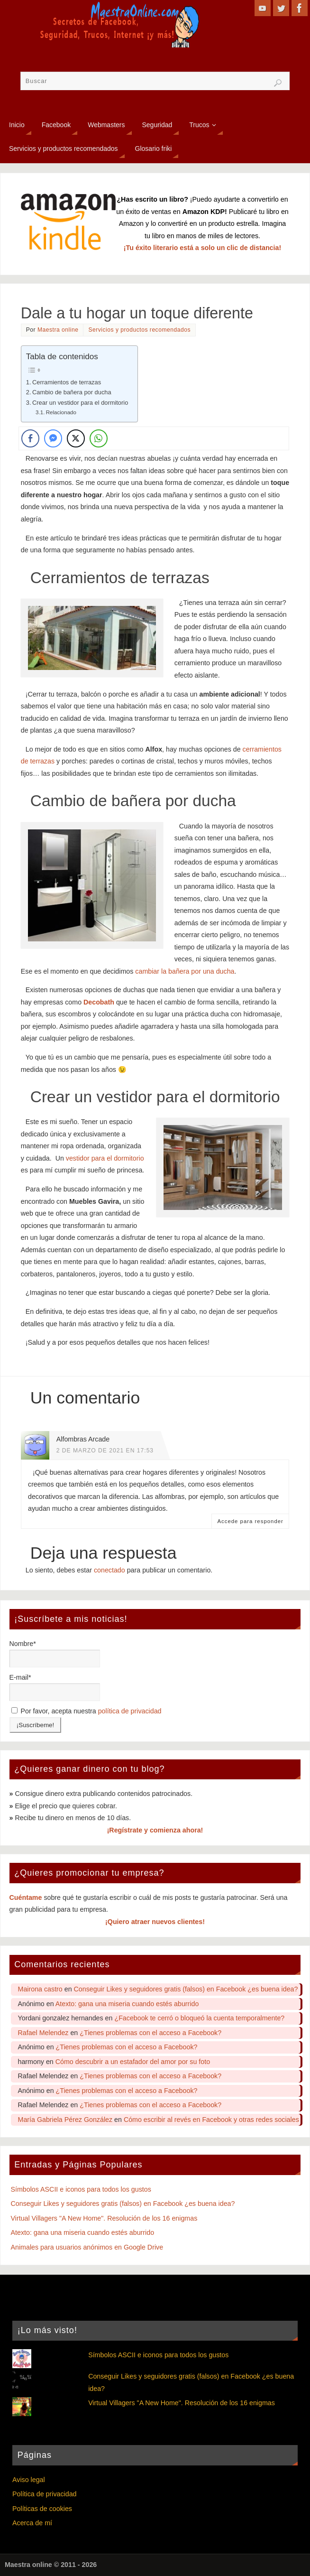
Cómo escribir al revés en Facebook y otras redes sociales (211, 2119)
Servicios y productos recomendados (139, 329)
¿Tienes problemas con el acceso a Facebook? (150, 2033)
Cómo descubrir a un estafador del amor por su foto (132, 2061)
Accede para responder (250, 1521)
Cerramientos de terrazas (66, 382)
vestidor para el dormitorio (105, 1158)
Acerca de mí (32, 2523)
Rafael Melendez (43, 2033)
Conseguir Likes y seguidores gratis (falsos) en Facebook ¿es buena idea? (186, 1989)
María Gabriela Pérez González (65, 2119)
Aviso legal (28, 2479)
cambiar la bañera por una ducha (184, 971)
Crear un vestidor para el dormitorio (80, 402)
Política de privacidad (44, 2494)
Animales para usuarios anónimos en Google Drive (87, 2247)
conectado (109, 1570)
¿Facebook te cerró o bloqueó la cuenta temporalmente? (199, 2018)
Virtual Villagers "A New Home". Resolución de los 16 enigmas (104, 2218)
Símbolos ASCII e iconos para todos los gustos (81, 2189)
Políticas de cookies (42, 2508)
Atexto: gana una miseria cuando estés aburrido (127, 2004)
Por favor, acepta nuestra (86, 1711)
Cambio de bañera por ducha (71, 392)
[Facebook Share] (30, 438)
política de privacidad (130, 1711)
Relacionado (61, 412)
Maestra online (57, 329)
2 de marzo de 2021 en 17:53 (105, 1450)
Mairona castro (40, 1989)
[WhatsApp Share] (99, 438)
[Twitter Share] (76, 438)
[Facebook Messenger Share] (53, 438)
